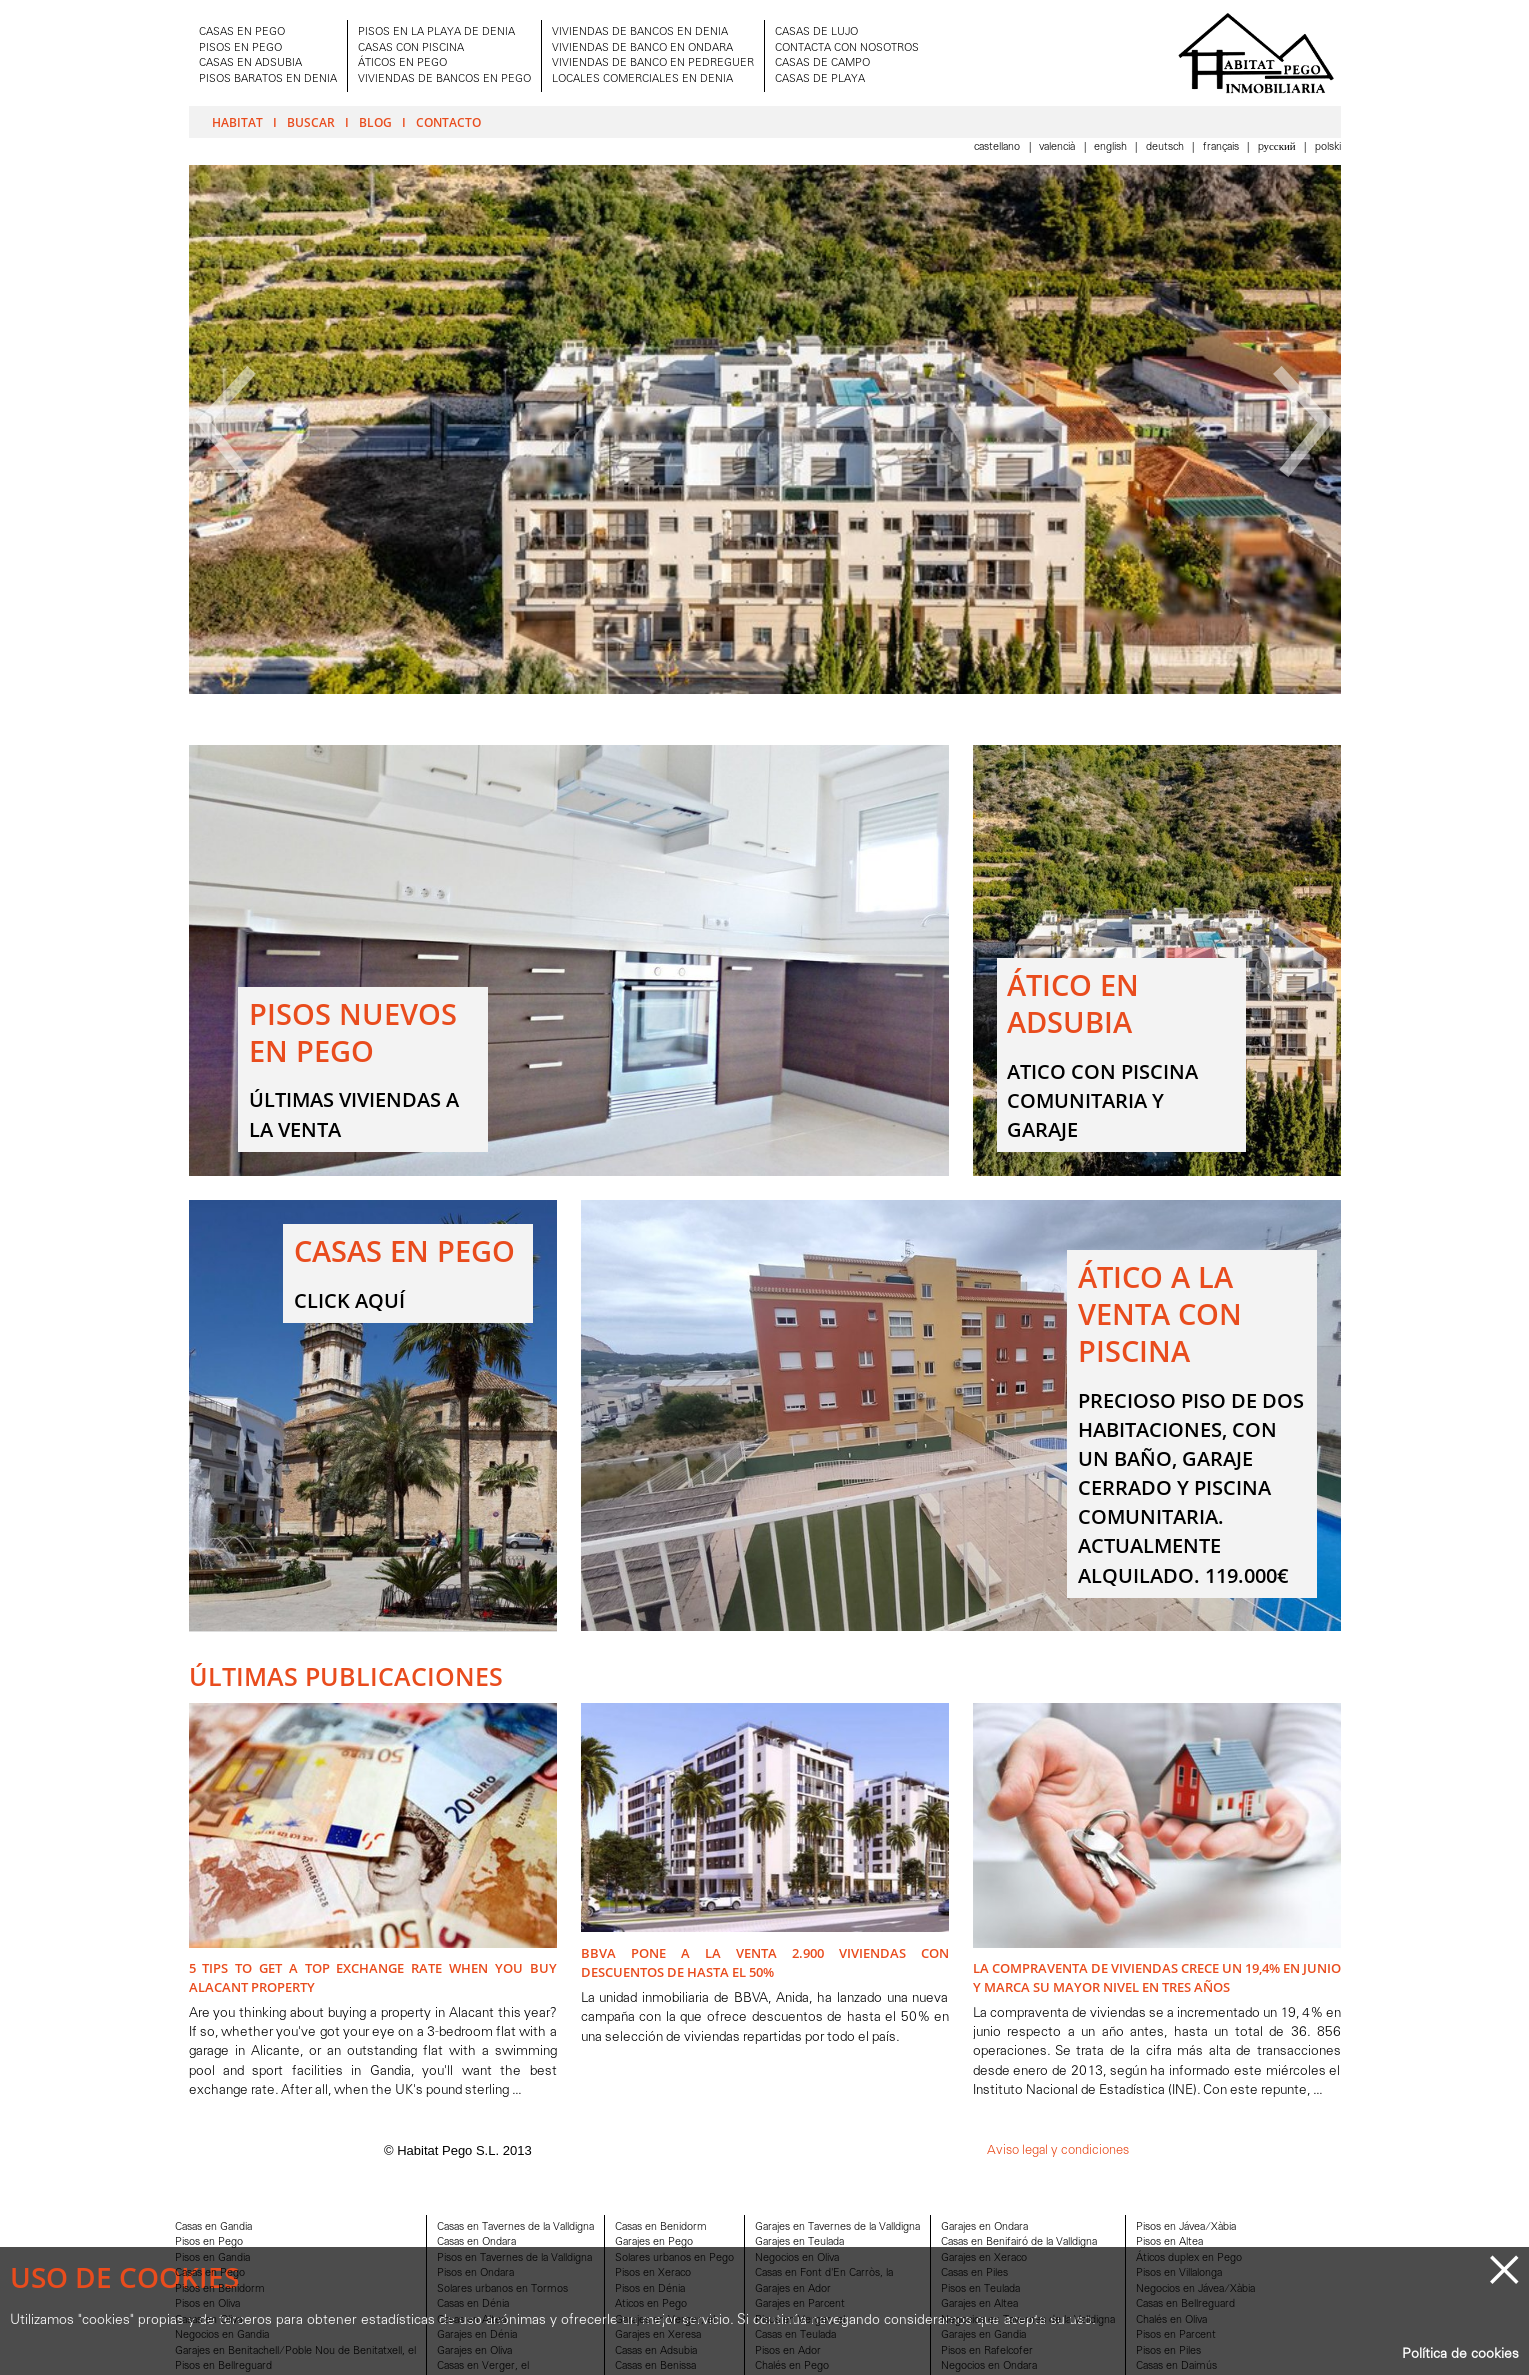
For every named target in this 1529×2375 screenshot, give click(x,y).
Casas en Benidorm (661, 2227)
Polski (1328, 147)
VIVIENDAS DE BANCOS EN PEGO (444, 79)
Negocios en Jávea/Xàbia (1195, 2289)
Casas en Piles (974, 2273)
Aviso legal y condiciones (1058, 2150)
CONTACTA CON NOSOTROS (847, 48)
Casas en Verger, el (483, 2366)
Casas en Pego (210, 2273)
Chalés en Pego (792, 2366)
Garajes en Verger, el (665, 2320)
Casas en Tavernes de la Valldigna (515, 2227)
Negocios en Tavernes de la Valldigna (1028, 2320)
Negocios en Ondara (989, 2366)
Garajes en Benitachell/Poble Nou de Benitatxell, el (295, 2351)
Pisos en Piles (1168, 2351)
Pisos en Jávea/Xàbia (1186, 2227)
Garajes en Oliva (474, 2351)
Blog (375, 122)
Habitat (237, 122)
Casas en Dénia (473, 2304)
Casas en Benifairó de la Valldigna (1019, 2242)
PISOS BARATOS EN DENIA (268, 79)
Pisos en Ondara (475, 2273)
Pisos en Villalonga (1179, 2273)
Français (1222, 147)
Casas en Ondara (476, 2242)
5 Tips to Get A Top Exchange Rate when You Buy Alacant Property (373, 1977)
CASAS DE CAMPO (822, 63)
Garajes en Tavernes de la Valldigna (837, 2227)
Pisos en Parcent (1176, 2335)
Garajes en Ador (793, 2289)
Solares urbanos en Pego (674, 2258)
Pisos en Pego (209, 2242)
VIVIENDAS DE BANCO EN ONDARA (642, 48)
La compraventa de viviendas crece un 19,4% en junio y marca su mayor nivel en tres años (1157, 1977)
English (1112, 147)
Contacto (448, 122)
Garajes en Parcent (800, 2304)
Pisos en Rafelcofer (987, 2351)
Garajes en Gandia (983, 2335)
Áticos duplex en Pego (1189, 2258)
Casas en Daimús (1176, 2366)
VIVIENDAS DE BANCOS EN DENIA (640, 32)
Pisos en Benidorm (220, 2289)
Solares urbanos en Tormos (502, 2289)
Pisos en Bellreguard (223, 2366)
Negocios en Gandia (222, 2335)
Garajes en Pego (654, 2242)
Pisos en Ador (788, 2351)
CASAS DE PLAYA (820, 79)
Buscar (311, 122)
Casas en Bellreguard (1185, 2304)
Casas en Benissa (655, 2366)
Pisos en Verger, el (800, 2320)
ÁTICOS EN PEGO (402, 63)
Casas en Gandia (213, 2227)
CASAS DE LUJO (816, 32)
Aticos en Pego (651, 2304)
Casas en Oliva (208, 2320)
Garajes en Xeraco (984, 2258)
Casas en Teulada (795, 2335)
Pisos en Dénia (650, 2289)
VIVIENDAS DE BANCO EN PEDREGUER (653, 63)
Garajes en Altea (979, 2304)
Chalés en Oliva (1171, 2320)
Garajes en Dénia (477, 2335)
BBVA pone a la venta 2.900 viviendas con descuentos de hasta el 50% (765, 1962)
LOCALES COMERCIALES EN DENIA (642, 79)
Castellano (998, 147)
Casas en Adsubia (656, 2351)
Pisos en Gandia (212, 2258)
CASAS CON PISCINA (411, 48)
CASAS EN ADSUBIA (250, 63)
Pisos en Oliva (207, 2304)
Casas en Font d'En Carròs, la (824, 2273)
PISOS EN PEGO (240, 48)
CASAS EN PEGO (242, 32)
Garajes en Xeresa (658, 2335)
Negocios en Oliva (797, 2258)
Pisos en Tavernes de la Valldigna (514, 2258)
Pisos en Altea (1169, 2242)
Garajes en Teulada (799, 2242)
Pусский (1278, 147)
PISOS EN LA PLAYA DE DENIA (436, 32)
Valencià (1058, 147)
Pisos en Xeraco (653, 2273)
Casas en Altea (471, 2320)
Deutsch (1166, 147)
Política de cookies (1460, 2354)
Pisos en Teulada (980, 2289)
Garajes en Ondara (984, 2227)
